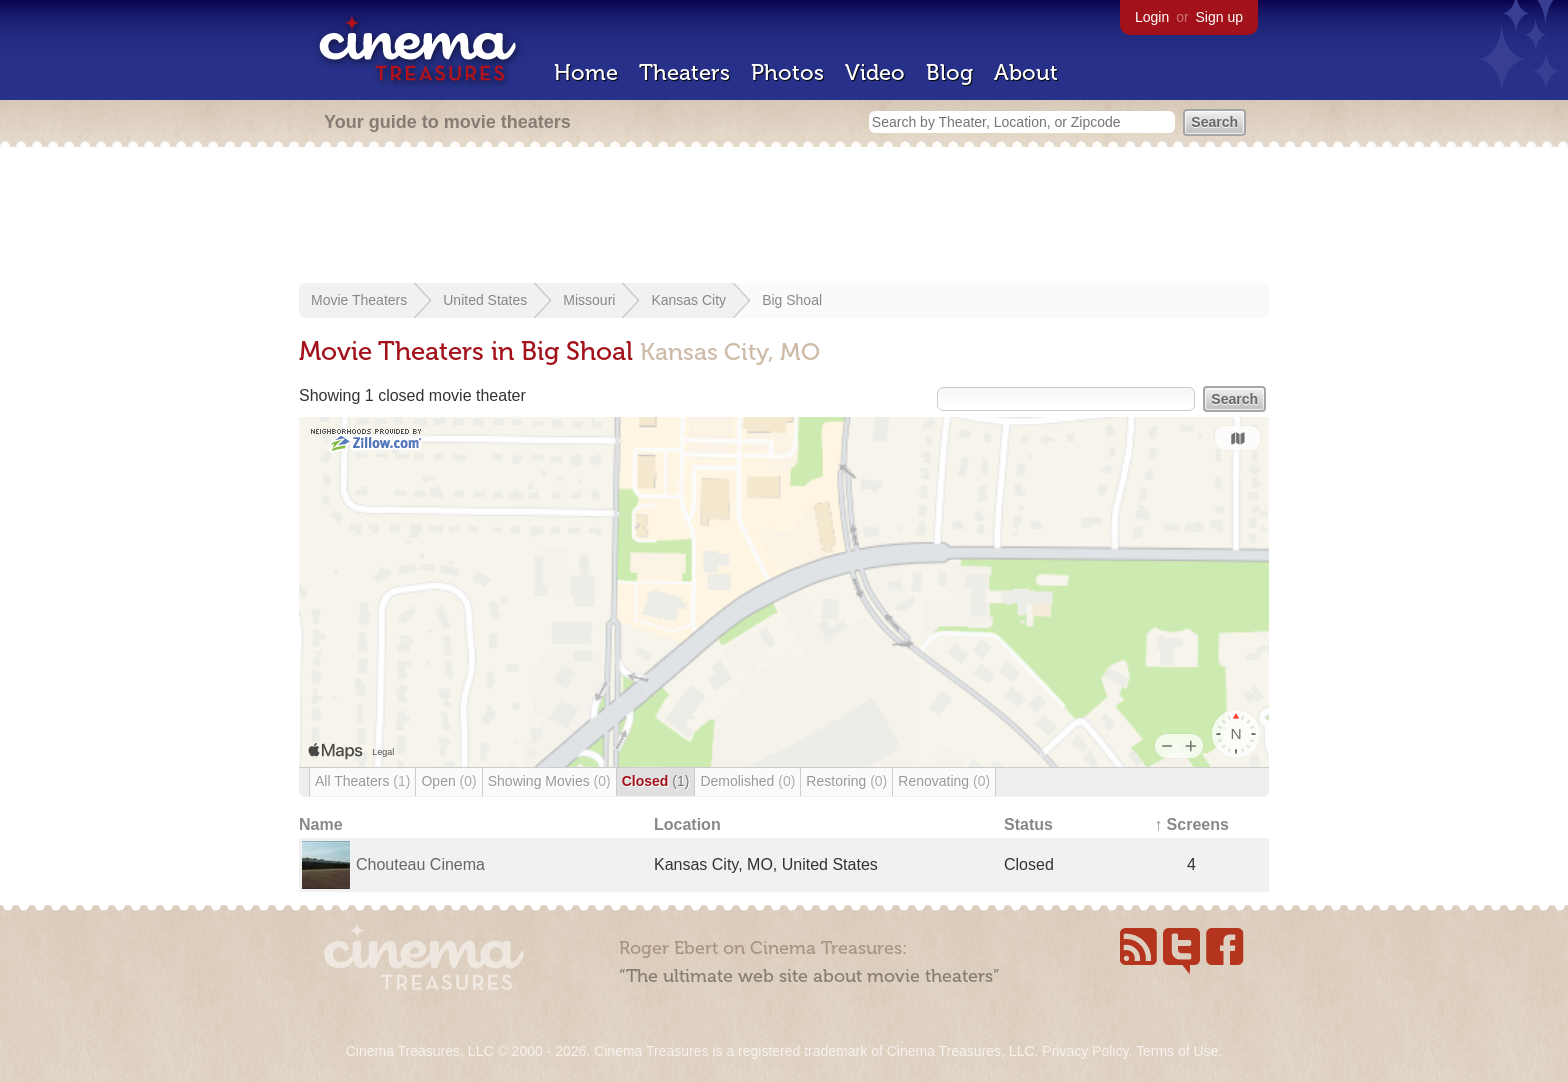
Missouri (589, 300)
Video (875, 72)
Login (1152, 17)
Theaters (684, 72)
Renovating (944, 781)
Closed (656, 781)
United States (485, 300)
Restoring (846, 781)
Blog (949, 72)
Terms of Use (1177, 1051)
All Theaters (362, 781)
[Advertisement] (784, 217)
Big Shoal (792, 300)
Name (321, 824)
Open (448, 781)
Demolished (747, 781)
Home (586, 72)
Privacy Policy (1085, 1051)
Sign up (1219, 17)
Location (687, 824)
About (1026, 72)
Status (1028, 824)
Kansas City (688, 300)
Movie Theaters (359, 300)
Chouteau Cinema (420, 864)
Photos (787, 72)
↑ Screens (1191, 824)
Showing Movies (549, 781)
